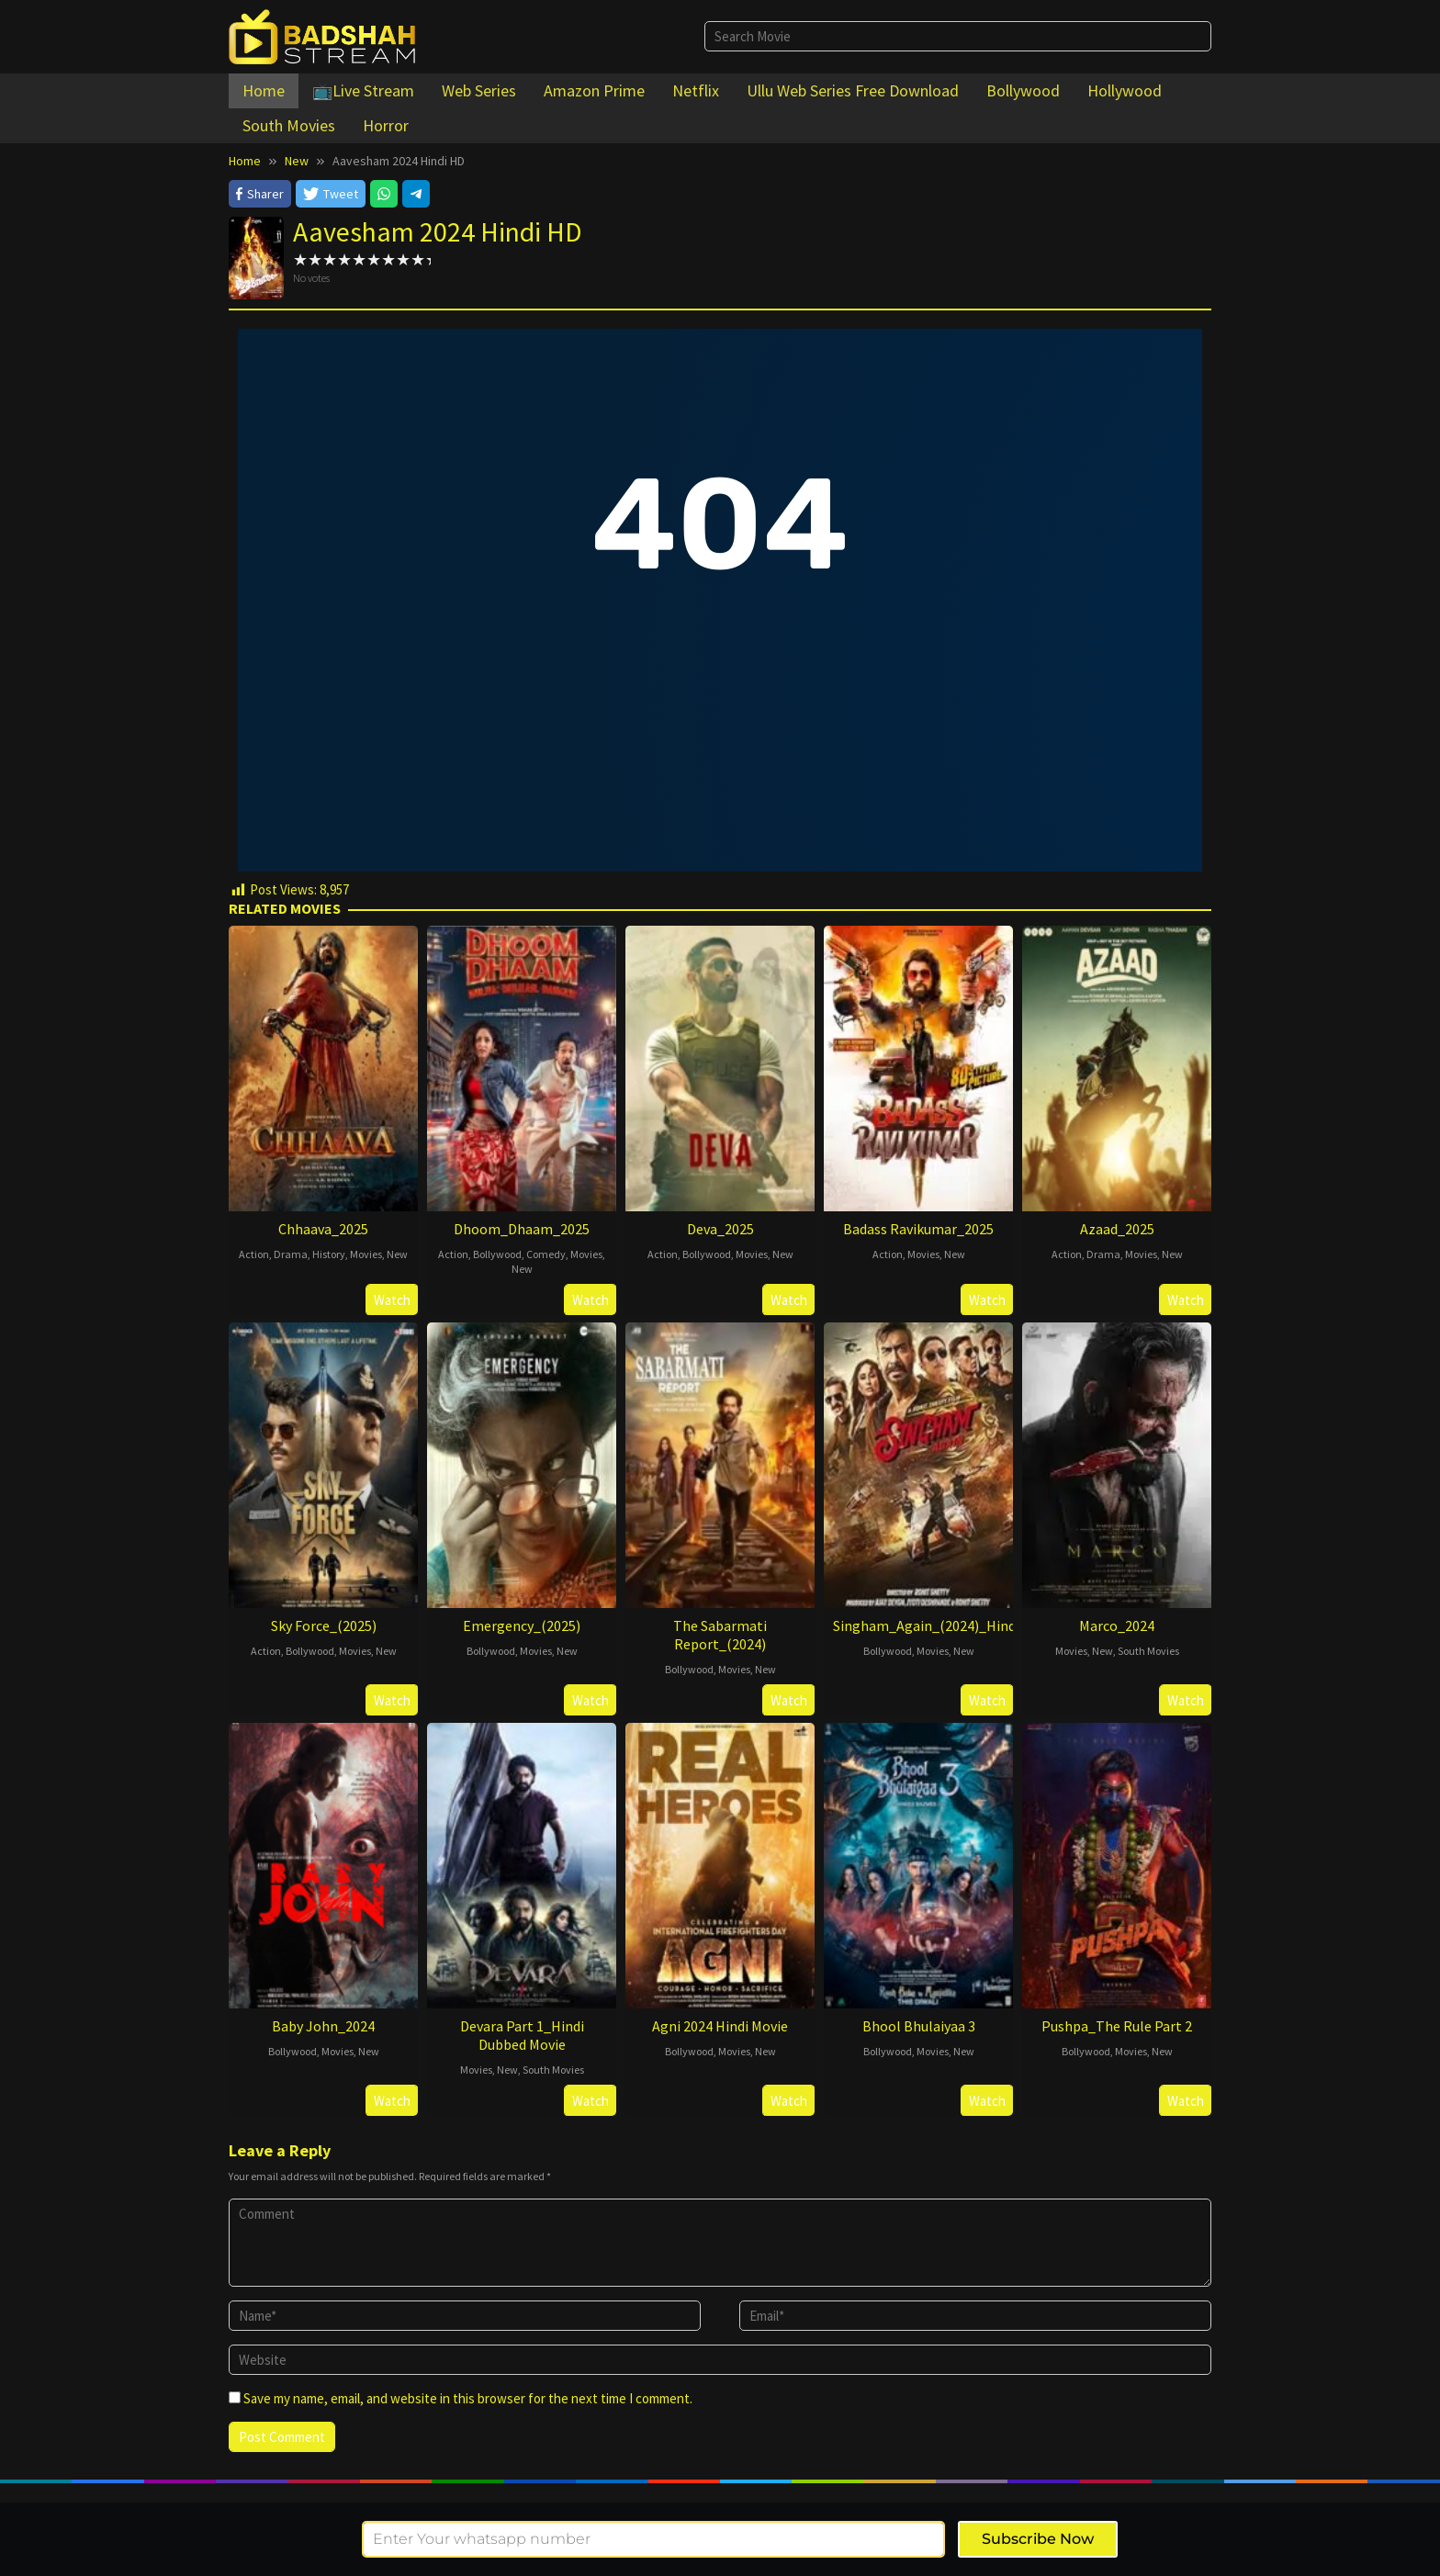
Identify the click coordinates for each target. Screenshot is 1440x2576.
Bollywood (497, 1254)
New (397, 1254)
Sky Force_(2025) (324, 1625)
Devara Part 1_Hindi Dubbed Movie (522, 2035)
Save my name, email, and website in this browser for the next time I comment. (467, 2398)
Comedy (546, 1254)
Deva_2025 (720, 1229)
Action (254, 1254)
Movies (366, 1254)
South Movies (1148, 1651)
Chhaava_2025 (323, 1229)
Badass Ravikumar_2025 (918, 1229)
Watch (392, 1300)
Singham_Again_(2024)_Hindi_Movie (948, 1625)
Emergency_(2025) (521, 1625)
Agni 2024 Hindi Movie (720, 2026)
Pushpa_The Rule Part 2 (1116, 2026)
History (328, 1254)
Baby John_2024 (323, 2026)
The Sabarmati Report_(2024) (720, 1634)
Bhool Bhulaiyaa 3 (918, 2026)
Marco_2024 (1116, 1625)
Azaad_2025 (1117, 1229)
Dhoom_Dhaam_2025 (522, 1229)
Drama (291, 1254)
